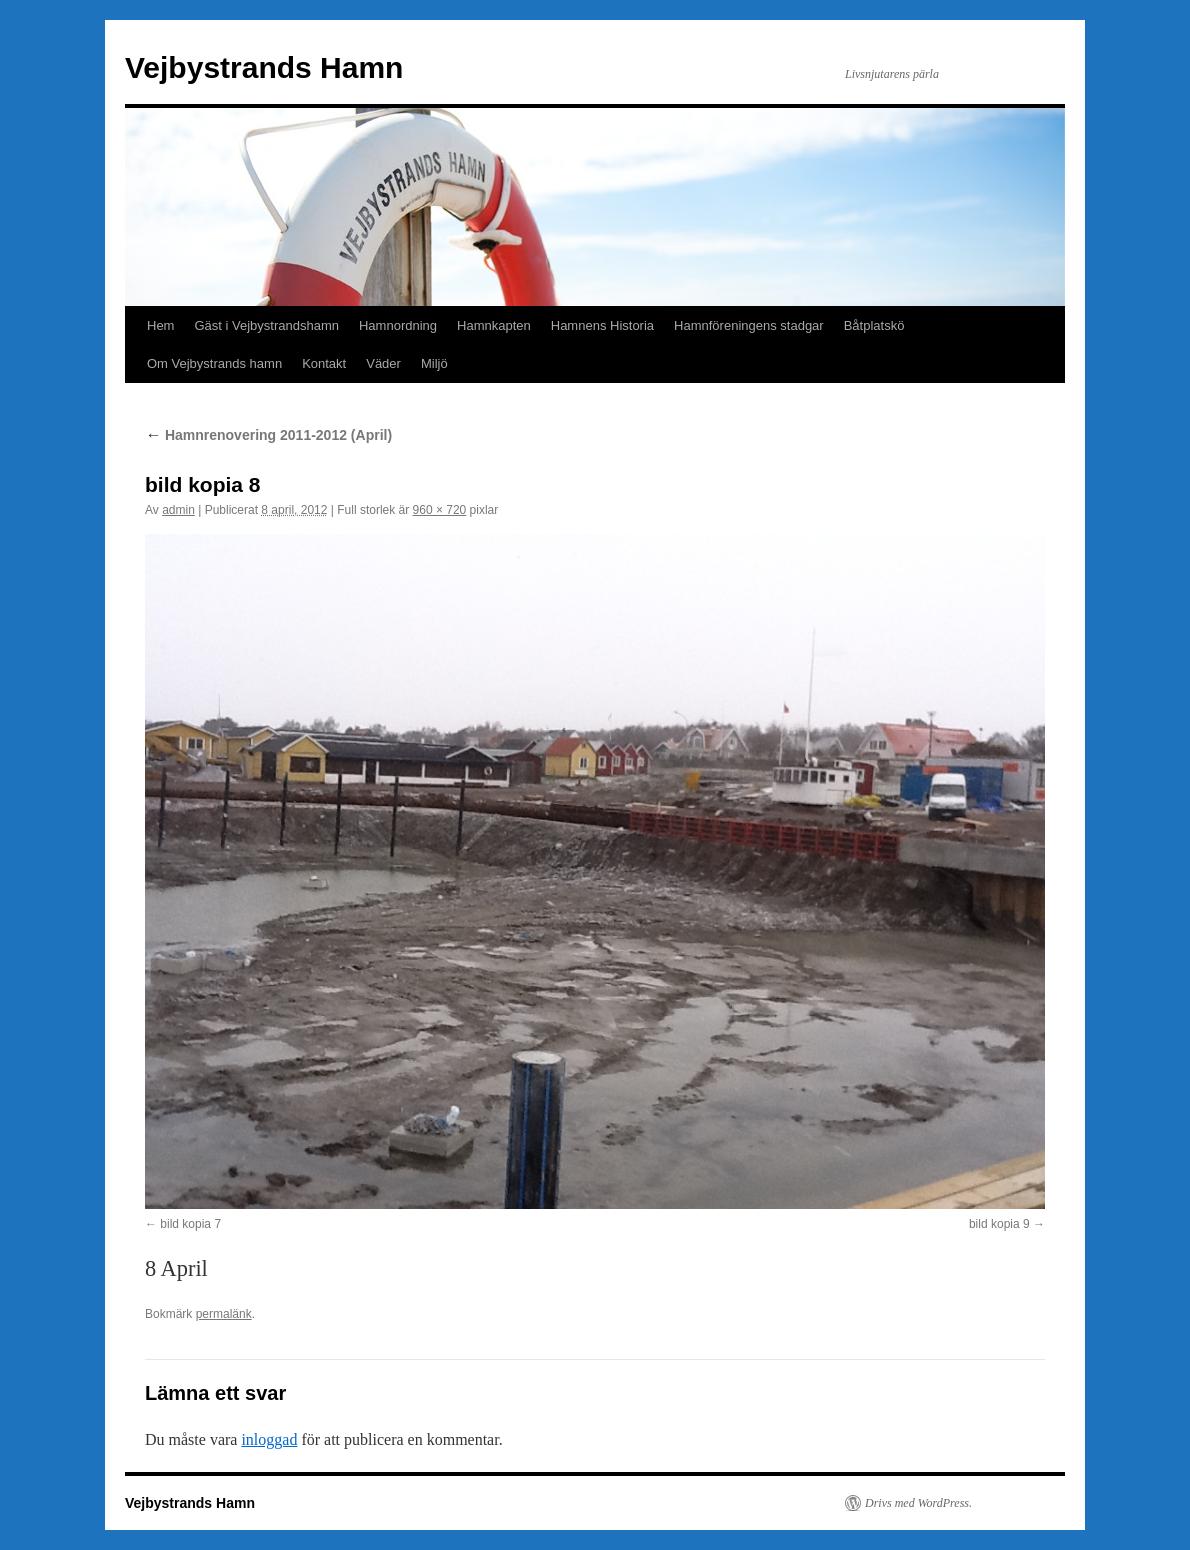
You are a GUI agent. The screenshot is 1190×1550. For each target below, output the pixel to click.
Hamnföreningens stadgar (749, 325)
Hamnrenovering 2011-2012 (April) (268, 435)
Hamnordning (398, 325)
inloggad (269, 1439)
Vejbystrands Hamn (264, 67)
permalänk (224, 1314)
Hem (160, 325)
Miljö (434, 363)
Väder (383, 363)
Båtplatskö (874, 325)
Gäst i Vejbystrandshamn (266, 325)
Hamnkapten (494, 325)
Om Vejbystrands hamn (214, 363)
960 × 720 (440, 510)
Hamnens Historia (602, 325)
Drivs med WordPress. (918, 1503)
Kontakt (324, 363)
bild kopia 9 (999, 1224)
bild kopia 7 (190, 1224)
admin (178, 510)
